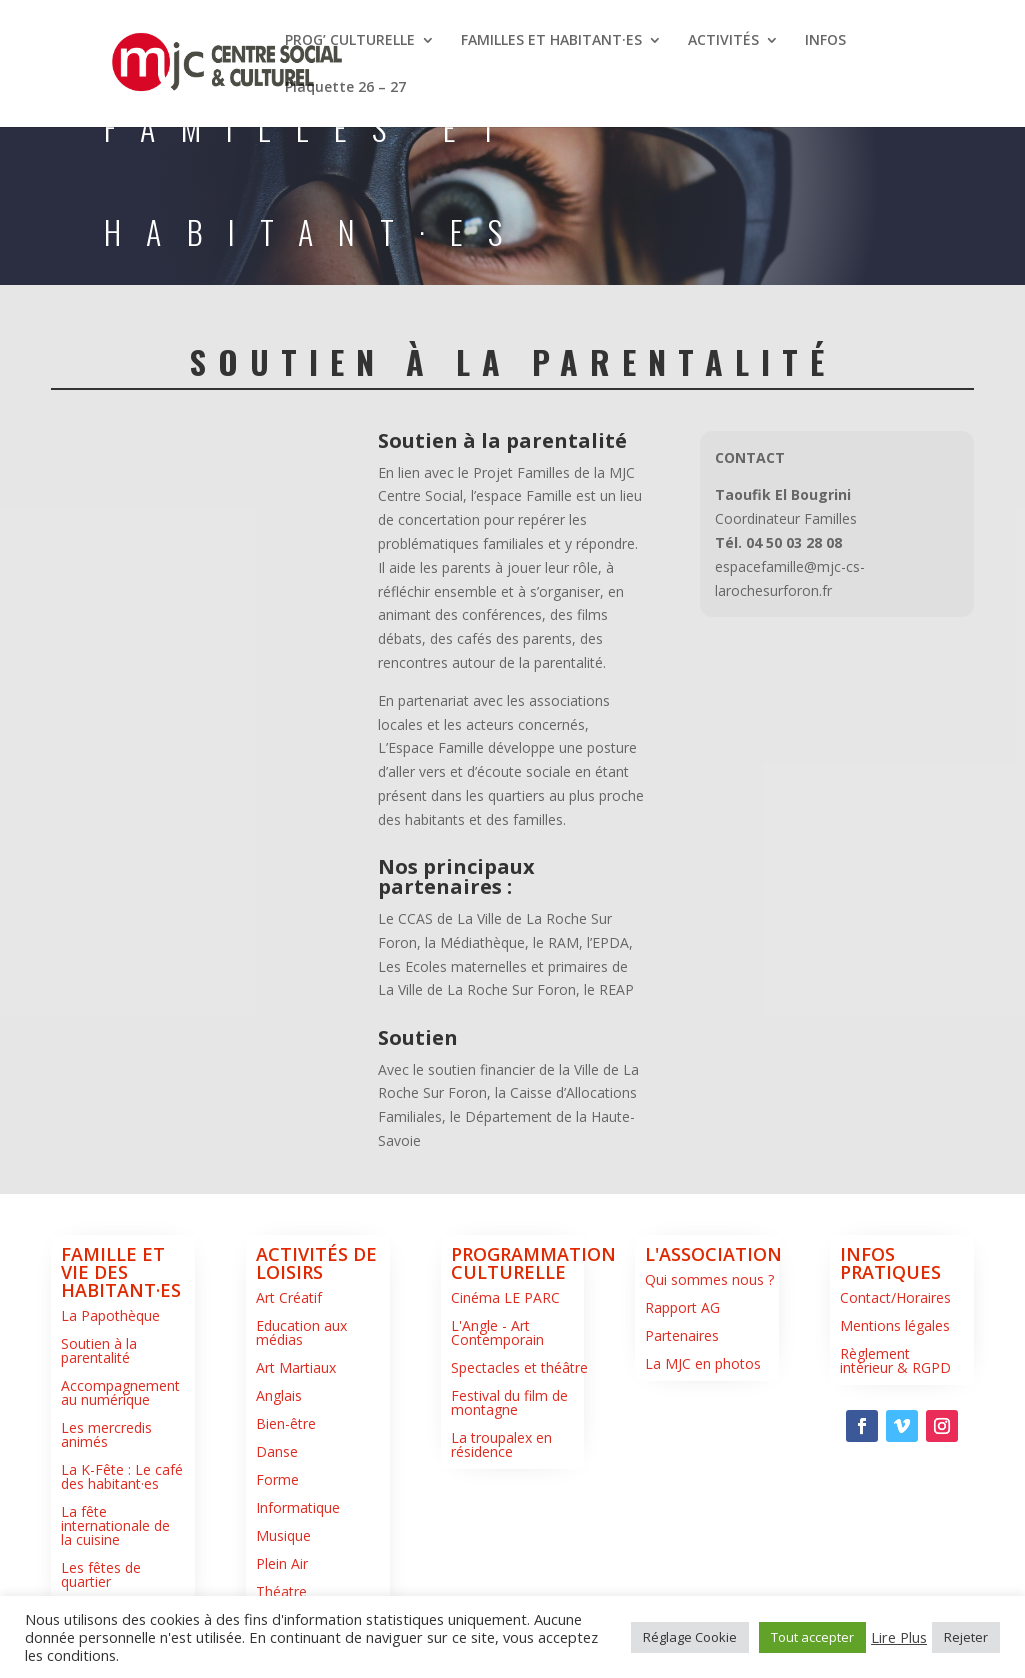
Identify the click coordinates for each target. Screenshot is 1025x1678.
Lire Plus (899, 1637)
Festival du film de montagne (509, 1402)
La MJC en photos (703, 1363)
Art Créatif (289, 1297)
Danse (277, 1451)
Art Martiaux (296, 1367)
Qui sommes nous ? (709, 1279)
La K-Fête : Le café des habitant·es (122, 1476)
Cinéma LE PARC (505, 1297)
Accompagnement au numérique (120, 1392)
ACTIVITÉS (723, 41)
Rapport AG (682, 1307)
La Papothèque (110, 1315)
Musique (283, 1535)
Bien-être (286, 1423)
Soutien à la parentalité (99, 1350)
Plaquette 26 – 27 (345, 88)
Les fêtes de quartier (101, 1574)
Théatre (281, 1591)
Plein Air (282, 1563)
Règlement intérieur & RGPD (895, 1360)
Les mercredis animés (106, 1434)
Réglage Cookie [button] (690, 1637)
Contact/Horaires (895, 1297)
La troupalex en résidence (501, 1444)
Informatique (298, 1507)
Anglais (279, 1395)
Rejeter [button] (966, 1637)
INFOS (825, 41)
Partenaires (682, 1335)
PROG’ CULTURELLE (350, 41)
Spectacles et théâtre (519, 1367)
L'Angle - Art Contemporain (497, 1332)
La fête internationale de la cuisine (115, 1525)
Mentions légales (895, 1325)
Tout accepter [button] (812, 1637)
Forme (277, 1479)
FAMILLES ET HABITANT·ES (551, 41)
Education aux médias (301, 1332)
